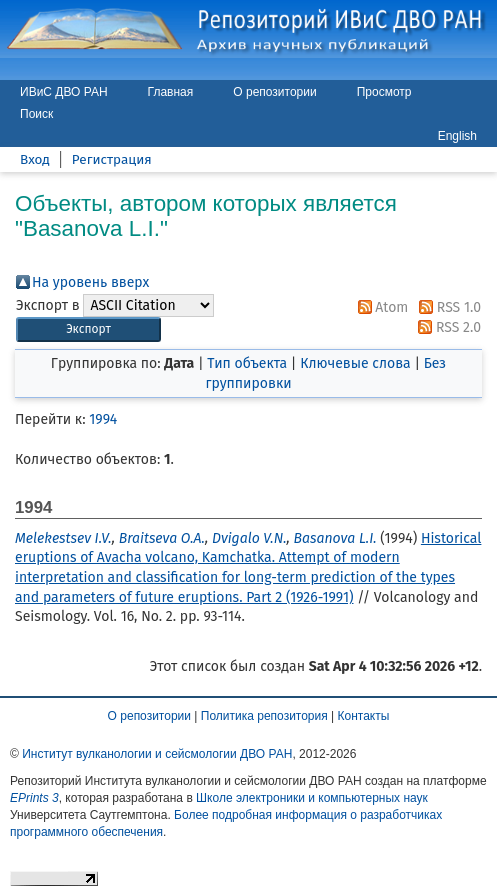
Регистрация (112, 159)
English (457, 136)
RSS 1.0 (446, 307)
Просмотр (384, 92)
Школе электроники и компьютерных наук (312, 798)
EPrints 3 (34, 798)
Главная (171, 92)
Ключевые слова (355, 363)
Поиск (36, 114)
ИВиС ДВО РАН (64, 92)
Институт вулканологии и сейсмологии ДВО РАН (157, 754)
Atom (380, 307)
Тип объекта (247, 363)
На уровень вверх (90, 282)
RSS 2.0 (446, 327)
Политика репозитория (264, 716)
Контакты (364, 716)
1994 (103, 419)
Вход (35, 159)
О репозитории (274, 92)
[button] (88, 329)
